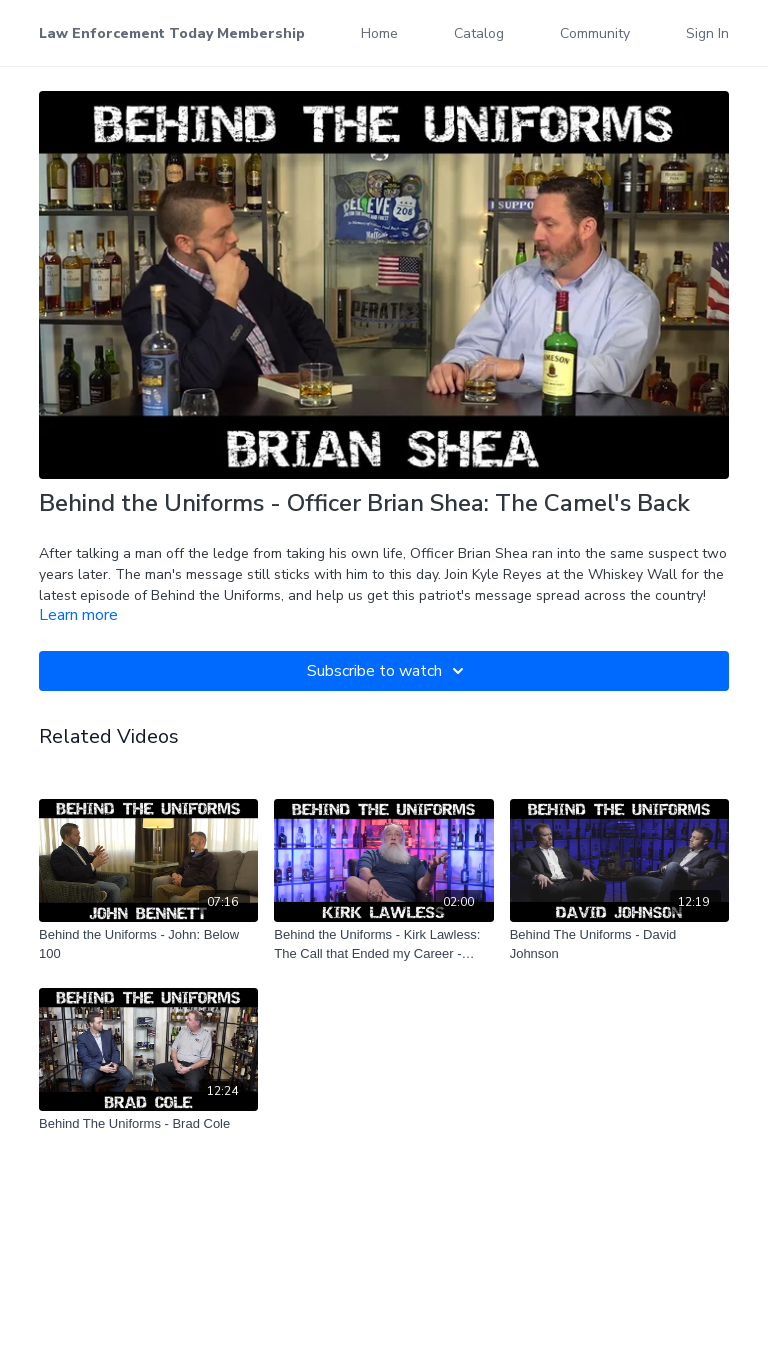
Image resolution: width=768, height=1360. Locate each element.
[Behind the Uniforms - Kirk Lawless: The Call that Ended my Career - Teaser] (383, 944)
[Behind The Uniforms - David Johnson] (619, 944)
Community (595, 33)
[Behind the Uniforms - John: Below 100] (148, 944)
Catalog (479, 33)
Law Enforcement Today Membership (172, 33)
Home (379, 33)
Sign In (707, 33)
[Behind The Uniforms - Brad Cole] (148, 1124)
